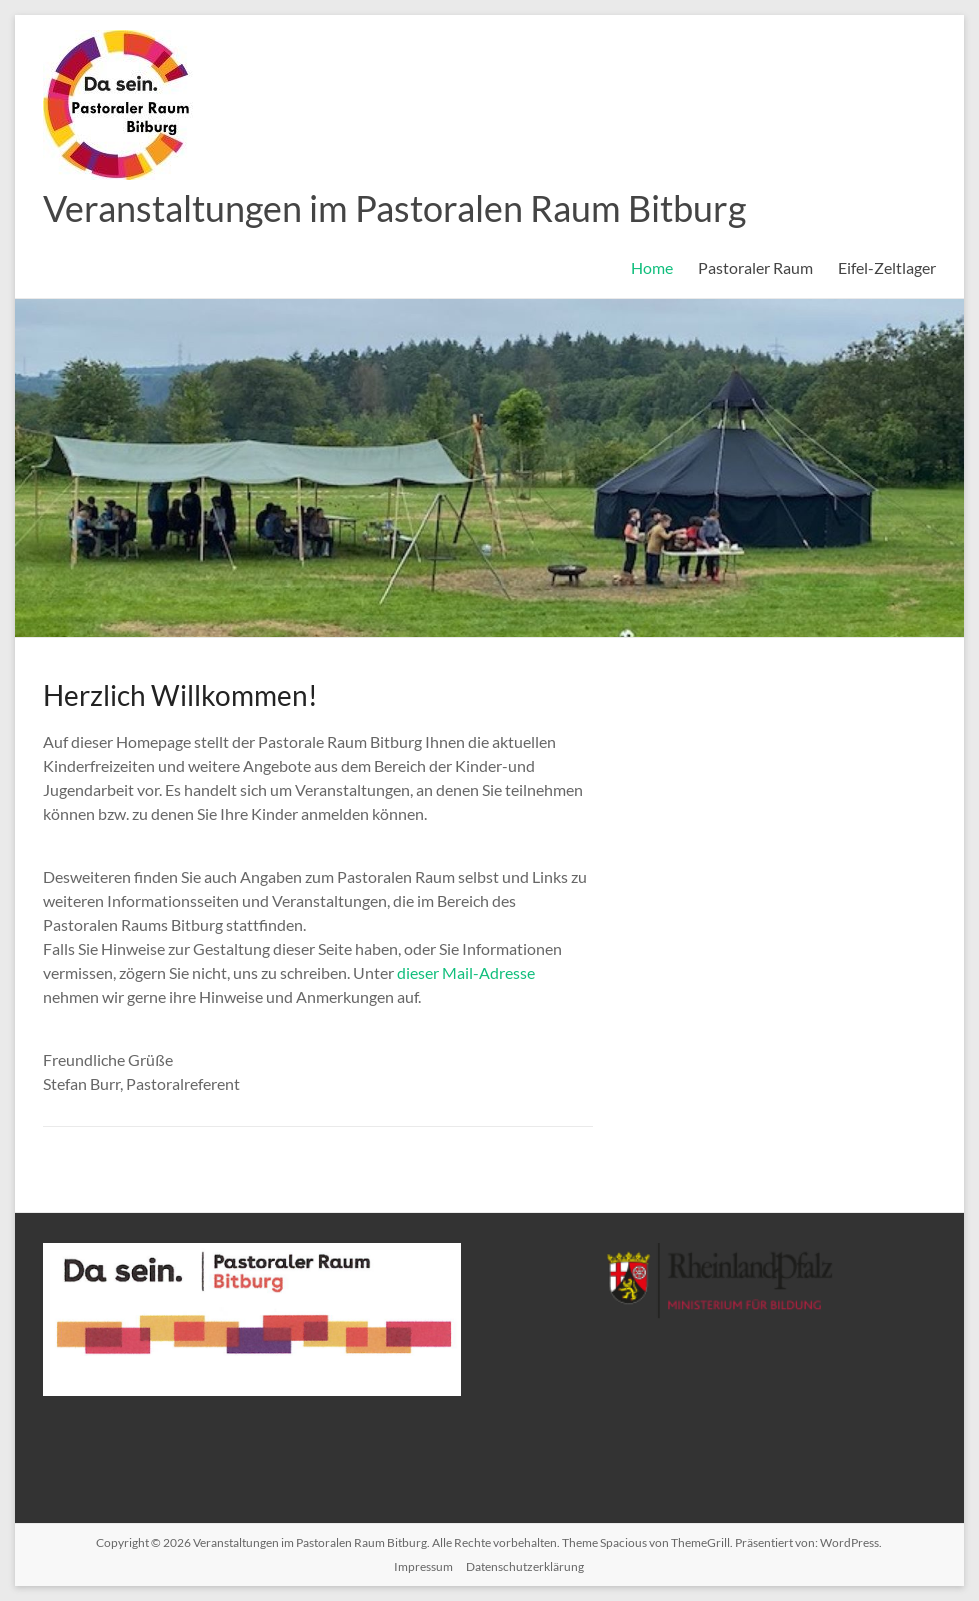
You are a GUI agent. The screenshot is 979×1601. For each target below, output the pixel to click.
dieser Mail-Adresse (466, 972)
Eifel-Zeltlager (887, 267)
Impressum (423, 1566)
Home (652, 267)
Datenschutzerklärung (525, 1566)
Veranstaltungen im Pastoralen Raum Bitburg (394, 208)
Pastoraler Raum (755, 267)
